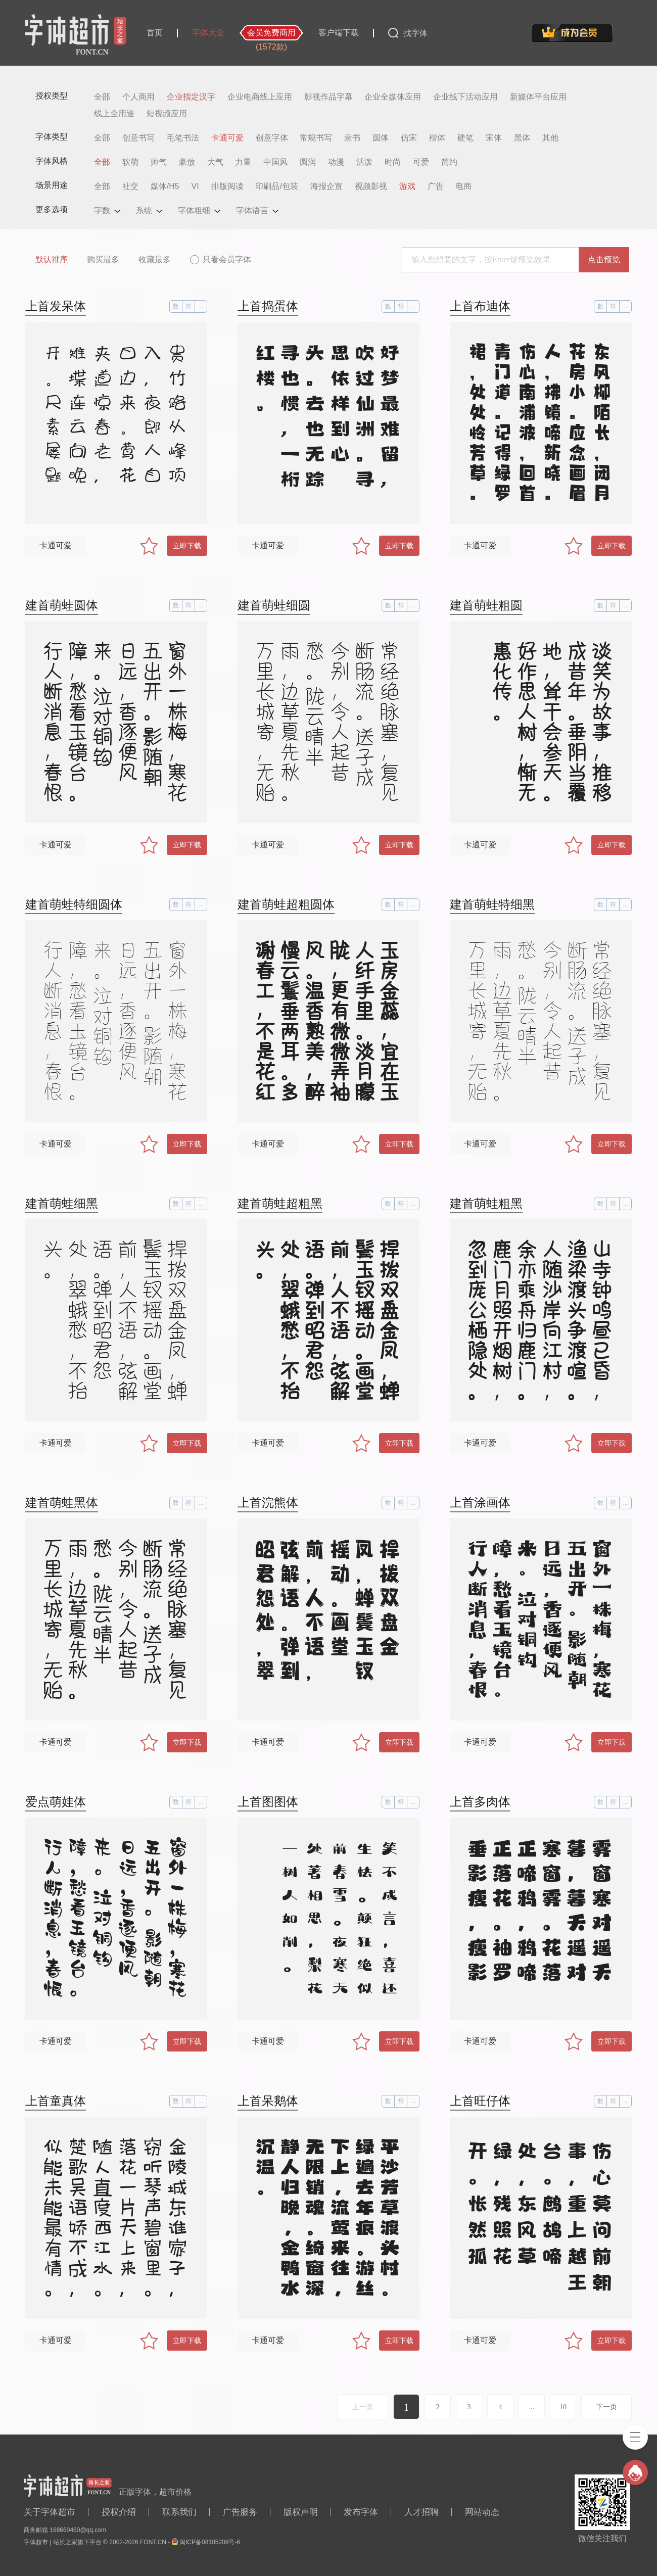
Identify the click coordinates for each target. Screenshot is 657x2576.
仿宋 (409, 138)
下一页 (606, 2407)
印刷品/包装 (276, 186)
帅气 (159, 162)
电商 (463, 186)
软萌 (130, 162)
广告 (436, 186)
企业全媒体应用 (392, 97)
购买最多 (103, 259)
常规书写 (316, 138)
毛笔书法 (183, 138)
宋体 (494, 138)
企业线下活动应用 (465, 97)
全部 (102, 97)
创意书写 (138, 138)
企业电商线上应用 (259, 97)
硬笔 (465, 138)
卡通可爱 (227, 138)
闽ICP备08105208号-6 (209, 2542)
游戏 (407, 186)
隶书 (352, 138)
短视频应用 (167, 114)
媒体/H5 (165, 186)
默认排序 (51, 259)
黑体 (522, 138)
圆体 (380, 138)
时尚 (393, 162)
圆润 (308, 162)
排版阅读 (227, 186)
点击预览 (604, 259)
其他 (550, 138)
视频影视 (371, 186)
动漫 (336, 162)
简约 (449, 162)
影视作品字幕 (328, 97)
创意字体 (272, 138)
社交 (130, 186)
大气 (215, 162)
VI (195, 186)
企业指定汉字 (191, 97)
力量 (243, 162)
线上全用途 (114, 114)
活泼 (364, 162)
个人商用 (138, 97)
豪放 (187, 162)
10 (563, 2407)
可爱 (421, 162)
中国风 (275, 162)
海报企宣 (326, 186)
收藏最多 (154, 259)
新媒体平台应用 (538, 97)
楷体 (437, 138)
